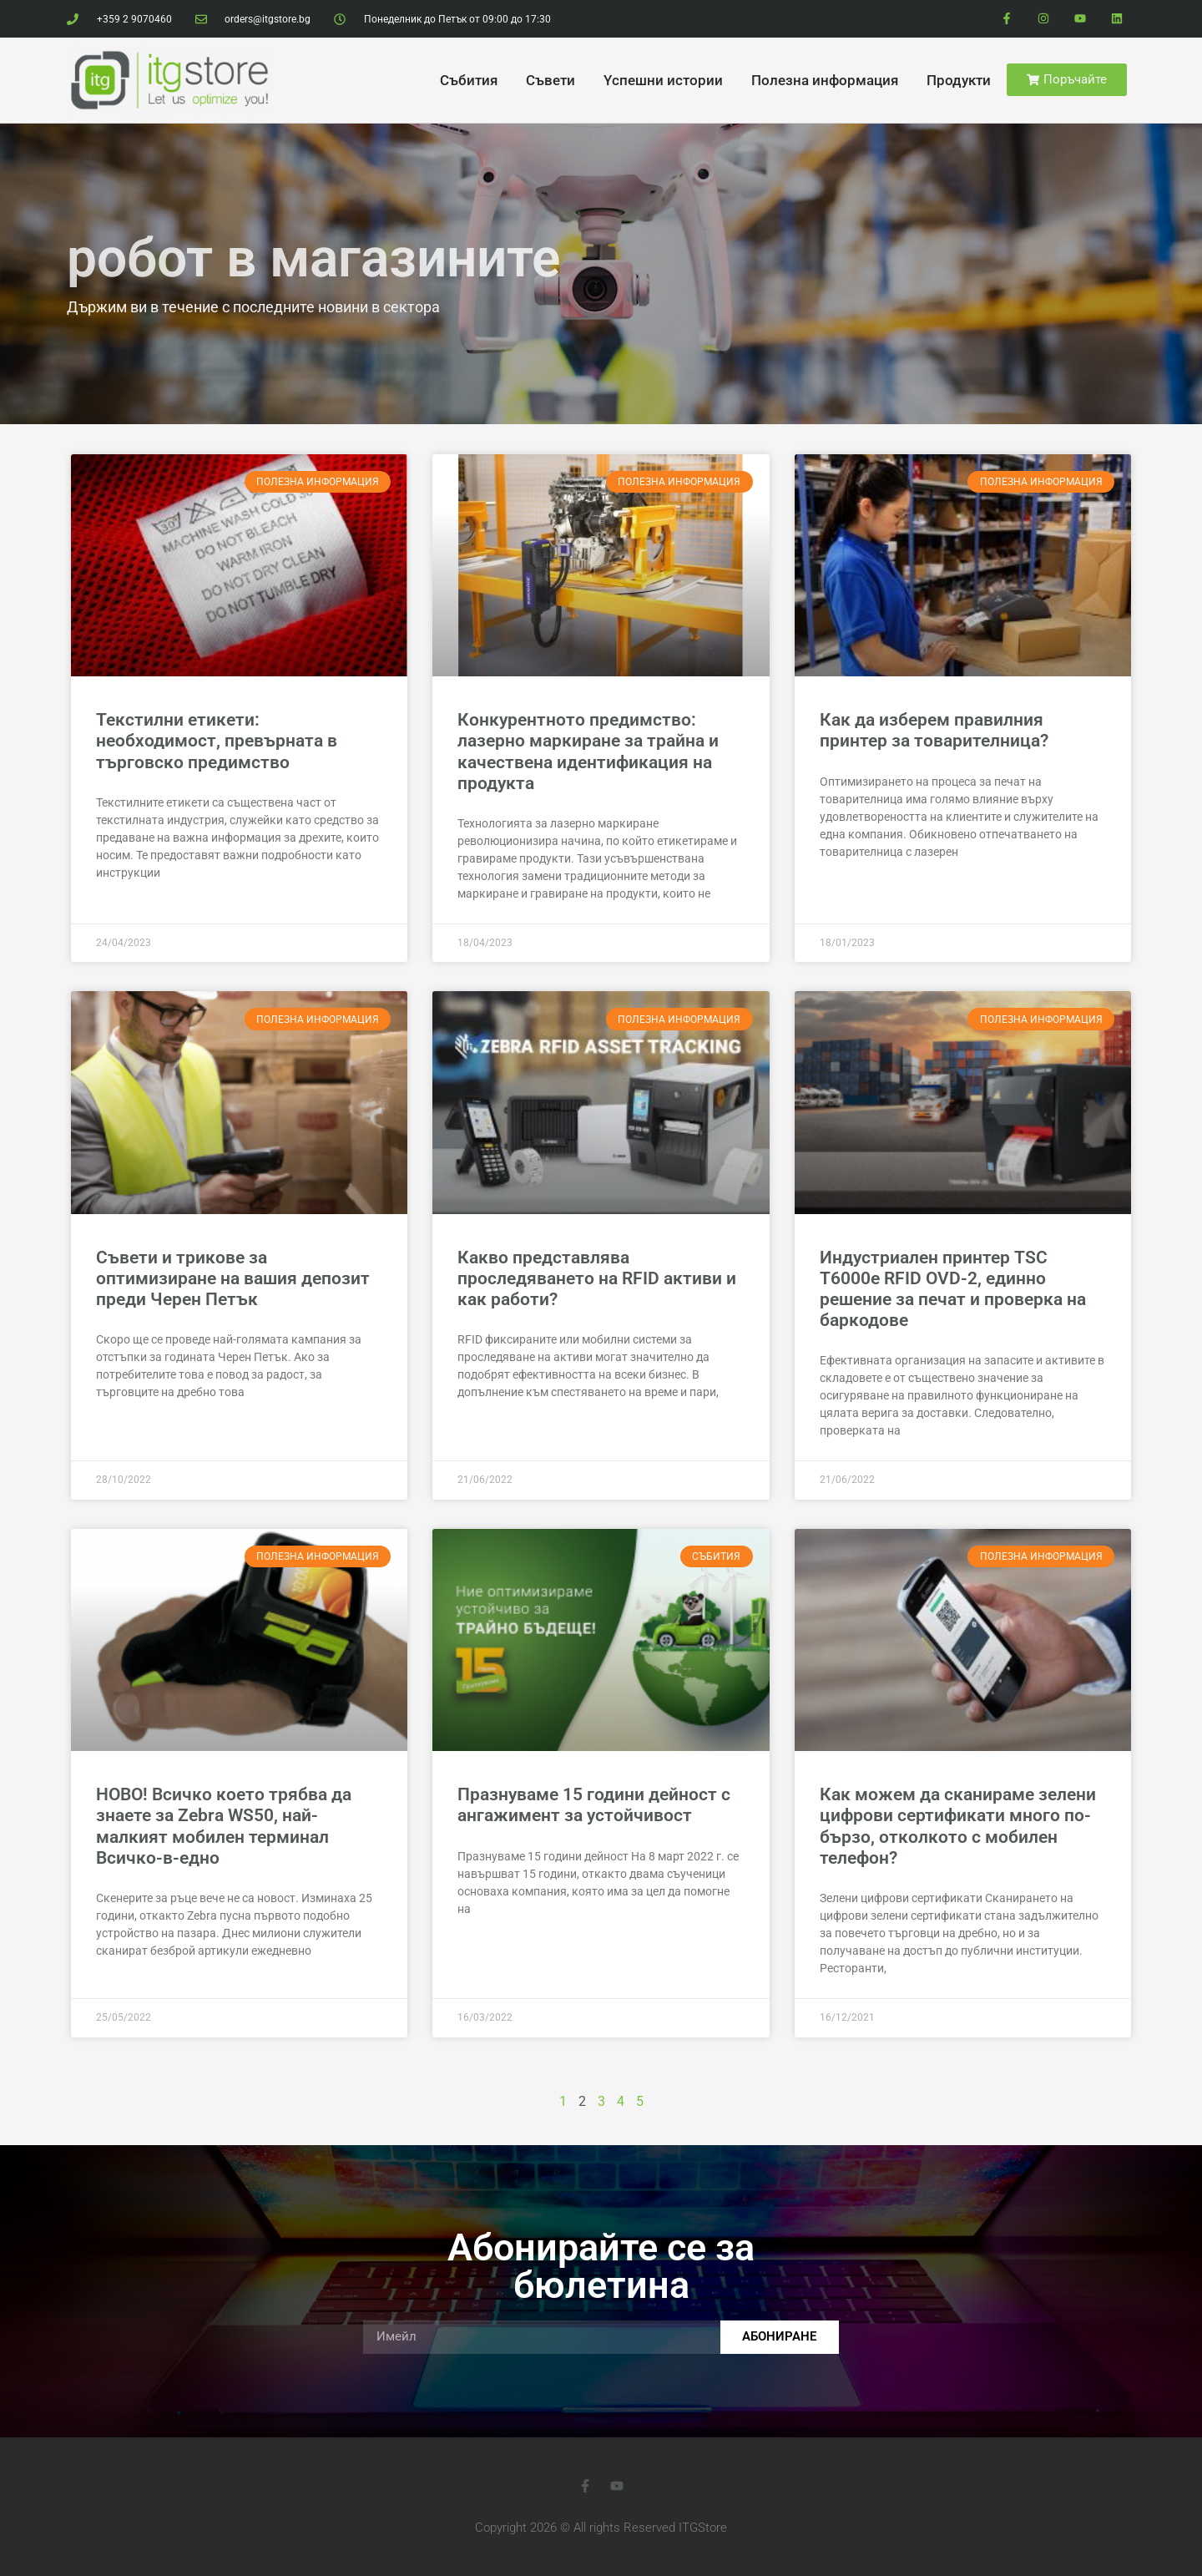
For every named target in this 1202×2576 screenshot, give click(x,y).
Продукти (959, 80)
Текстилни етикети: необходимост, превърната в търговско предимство (216, 741)
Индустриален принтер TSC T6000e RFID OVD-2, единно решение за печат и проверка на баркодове (953, 1289)
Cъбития (468, 80)
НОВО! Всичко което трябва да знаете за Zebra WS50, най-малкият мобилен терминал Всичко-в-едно (223, 1826)
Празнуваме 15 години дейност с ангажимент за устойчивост (593, 1804)
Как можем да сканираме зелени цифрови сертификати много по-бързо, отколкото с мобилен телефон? (958, 1826)
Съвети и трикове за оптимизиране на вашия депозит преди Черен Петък (233, 1278)
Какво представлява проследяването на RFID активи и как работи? (596, 1278)
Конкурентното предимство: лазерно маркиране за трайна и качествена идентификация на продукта (588, 751)
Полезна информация (824, 80)
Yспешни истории (663, 80)
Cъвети (550, 80)
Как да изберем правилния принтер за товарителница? (934, 730)
